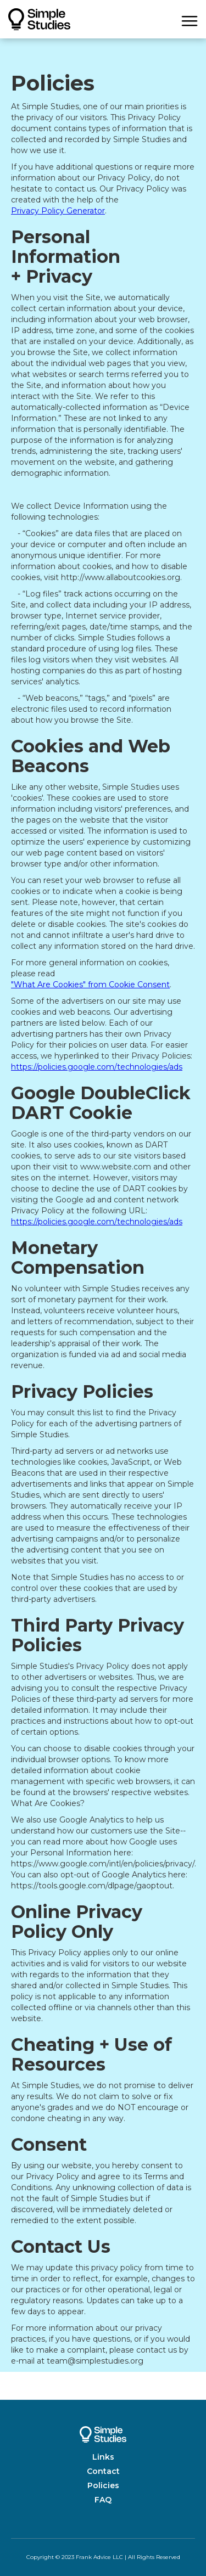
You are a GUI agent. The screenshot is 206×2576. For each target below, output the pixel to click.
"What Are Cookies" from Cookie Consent (90, 984)
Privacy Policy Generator (58, 211)
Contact (103, 2471)
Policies (103, 2485)
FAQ (103, 2500)
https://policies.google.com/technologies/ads (96, 1067)
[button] (189, 19)
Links (103, 2457)
